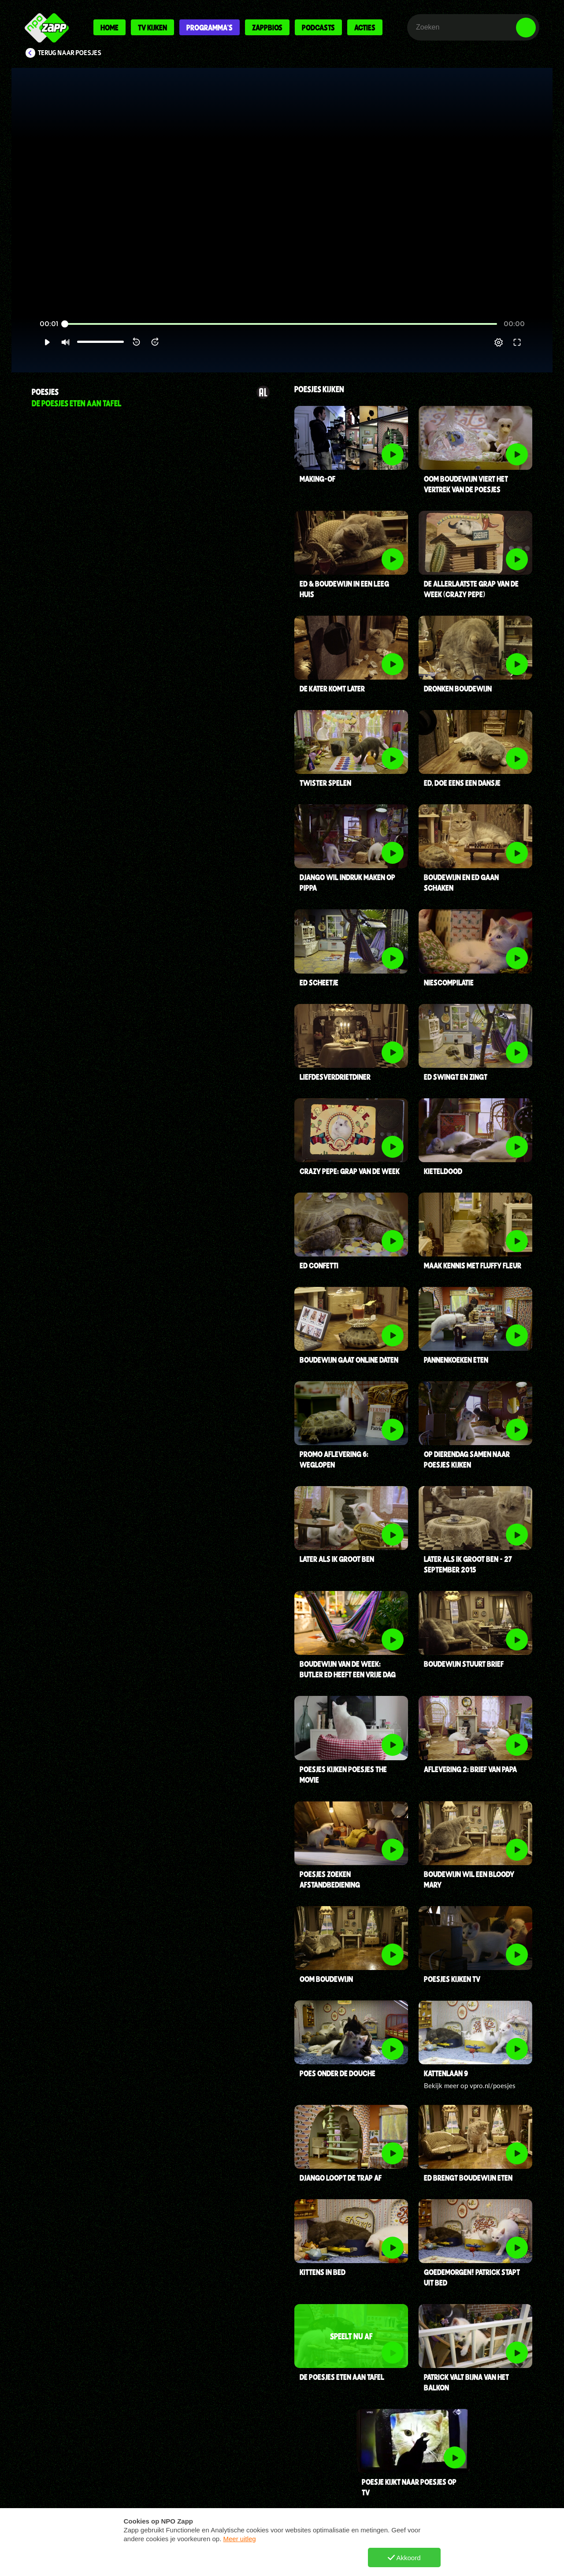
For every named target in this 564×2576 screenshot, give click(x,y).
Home (109, 27)
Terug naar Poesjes (69, 53)
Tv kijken (152, 27)
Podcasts (318, 27)
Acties (364, 27)
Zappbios (267, 27)
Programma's (209, 27)
